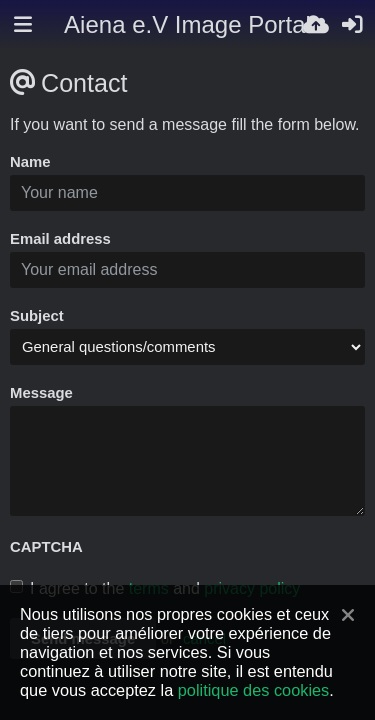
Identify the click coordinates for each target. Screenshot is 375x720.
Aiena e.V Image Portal (187, 24)
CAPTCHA (46, 547)
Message (41, 393)
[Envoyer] (316, 25)
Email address (60, 239)
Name (30, 162)
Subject (37, 316)
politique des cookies (253, 690)
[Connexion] (352, 25)
